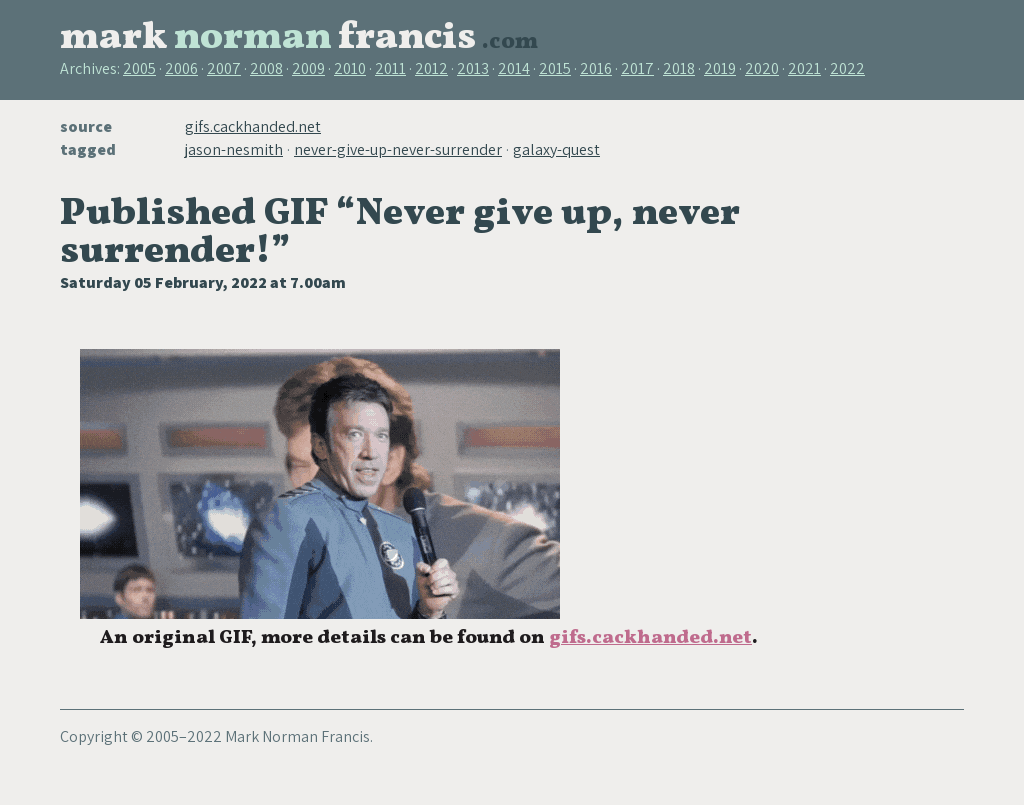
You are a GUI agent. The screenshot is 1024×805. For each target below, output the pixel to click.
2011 (390, 68)
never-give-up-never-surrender (398, 149)
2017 (637, 68)
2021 (804, 68)
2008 (266, 68)
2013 (473, 68)
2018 (679, 68)
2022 (847, 68)
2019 (720, 68)
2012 (431, 68)
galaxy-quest (556, 149)
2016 (596, 68)
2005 (139, 68)
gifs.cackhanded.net (253, 126)
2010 (350, 68)
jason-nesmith (234, 149)
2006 (181, 68)
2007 (224, 68)
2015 (555, 68)
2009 (308, 68)
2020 (762, 68)
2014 (514, 68)
